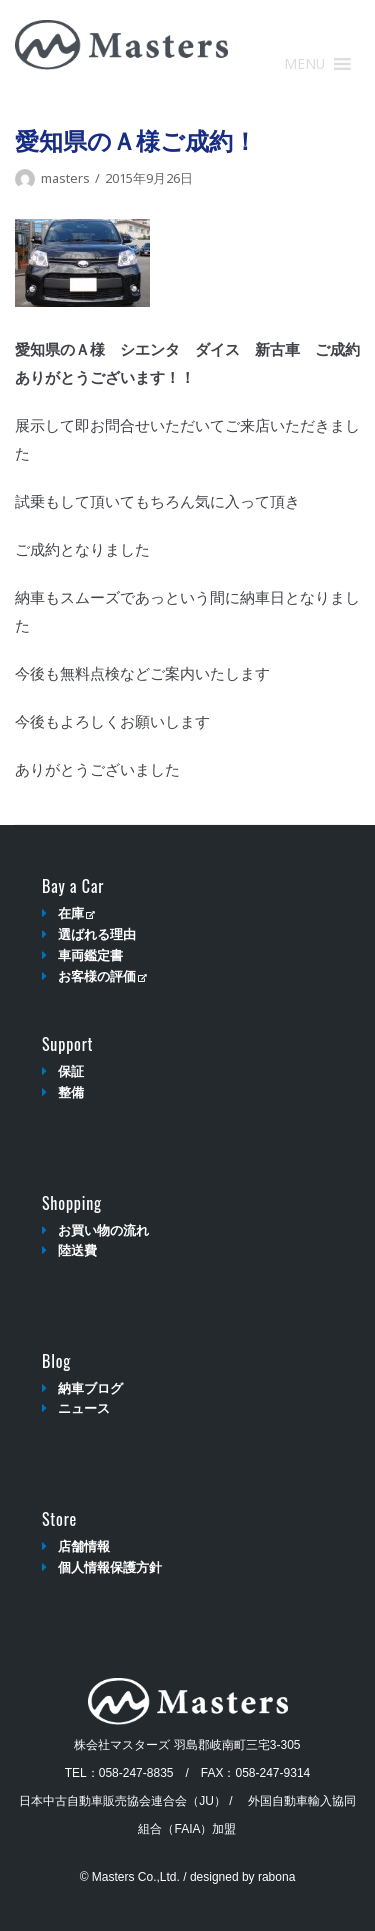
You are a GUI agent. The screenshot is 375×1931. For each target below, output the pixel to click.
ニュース (84, 1408)
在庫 (76, 913)
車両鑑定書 (90, 955)
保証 (71, 1071)
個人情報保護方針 (110, 1567)
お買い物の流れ (103, 1230)
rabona (276, 1877)
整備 (71, 1092)
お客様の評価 (102, 976)
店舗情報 (84, 1546)
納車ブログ (90, 1388)
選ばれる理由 (97, 934)
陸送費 (77, 1250)
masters (65, 178)
